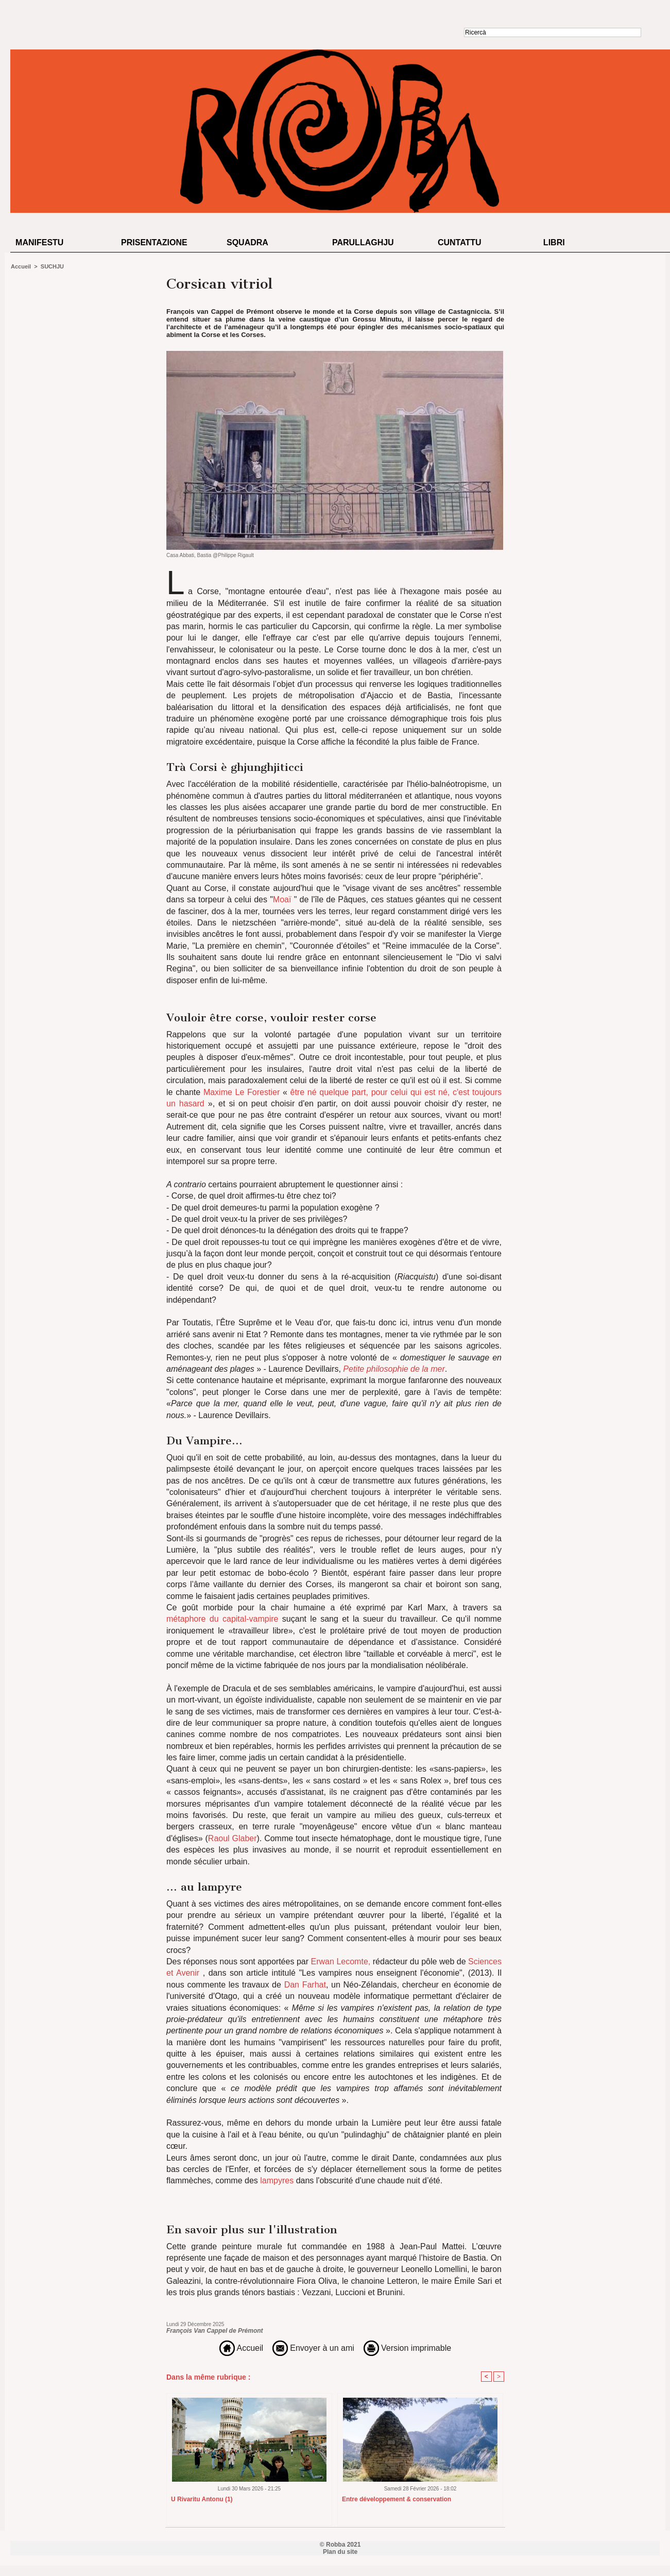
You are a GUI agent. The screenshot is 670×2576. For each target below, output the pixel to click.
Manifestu (39, 242)
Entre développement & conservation (396, 2499)
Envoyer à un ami (313, 2348)
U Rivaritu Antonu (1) (202, 2499)
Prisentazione (154, 242)
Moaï (282, 899)
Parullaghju (363, 242)
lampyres (276, 2180)
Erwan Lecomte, (341, 1961)
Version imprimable (408, 2348)
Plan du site (340, 2551)
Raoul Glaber (232, 1838)
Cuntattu (460, 242)
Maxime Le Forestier (241, 1092)
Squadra (247, 242)
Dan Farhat (305, 1984)
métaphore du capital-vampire (222, 1618)
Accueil (21, 266)
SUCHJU (52, 266)
